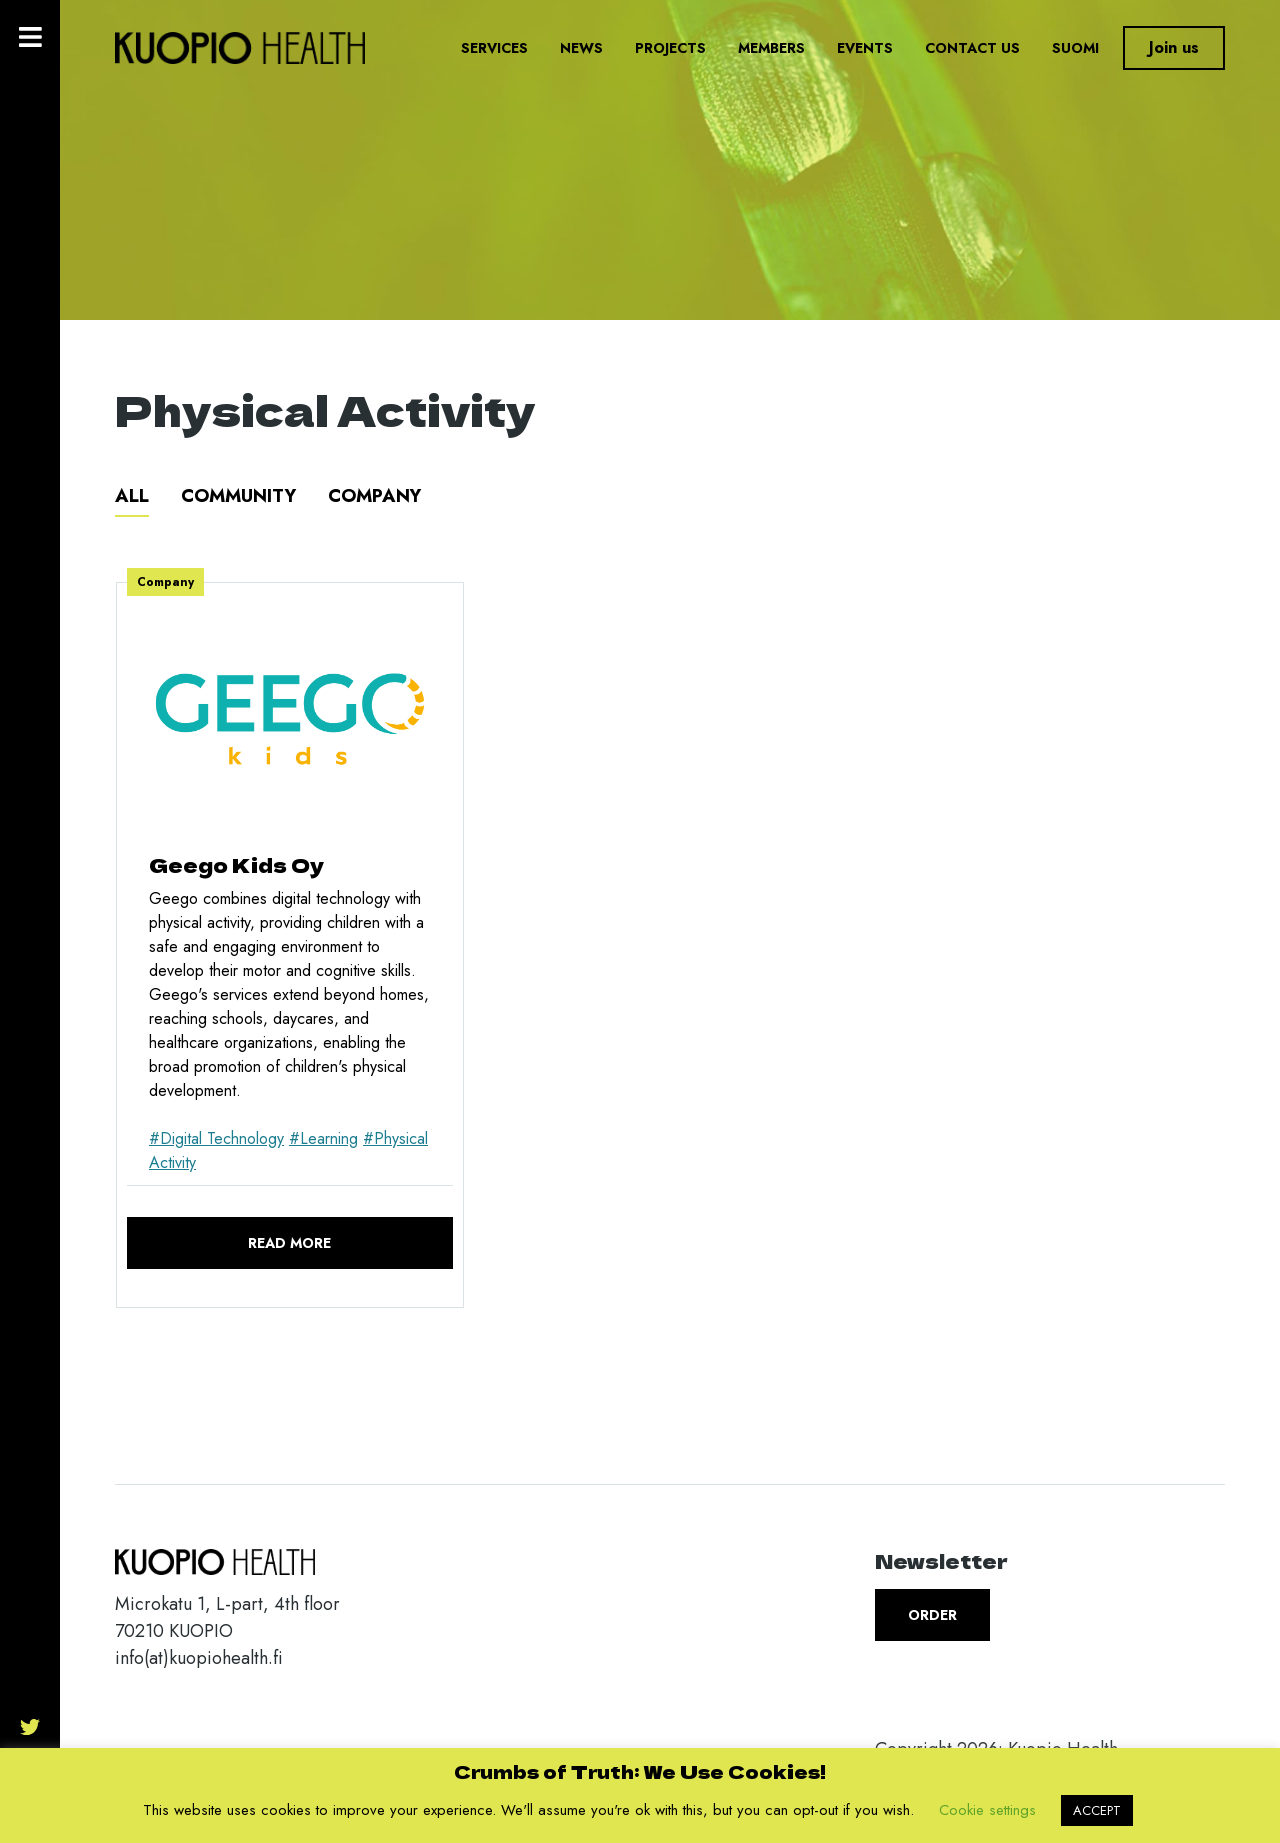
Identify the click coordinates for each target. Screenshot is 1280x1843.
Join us (1174, 47)
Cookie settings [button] (987, 1810)
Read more (289, 1243)
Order (932, 1615)
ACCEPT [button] (1097, 1810)
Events (865, 48)
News (581, 48)
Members (771, 48)
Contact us (972, 48)
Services (494, 48)
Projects (670, 48)
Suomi (1075, 48)
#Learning (323, 1138)
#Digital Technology (216, 1138)
